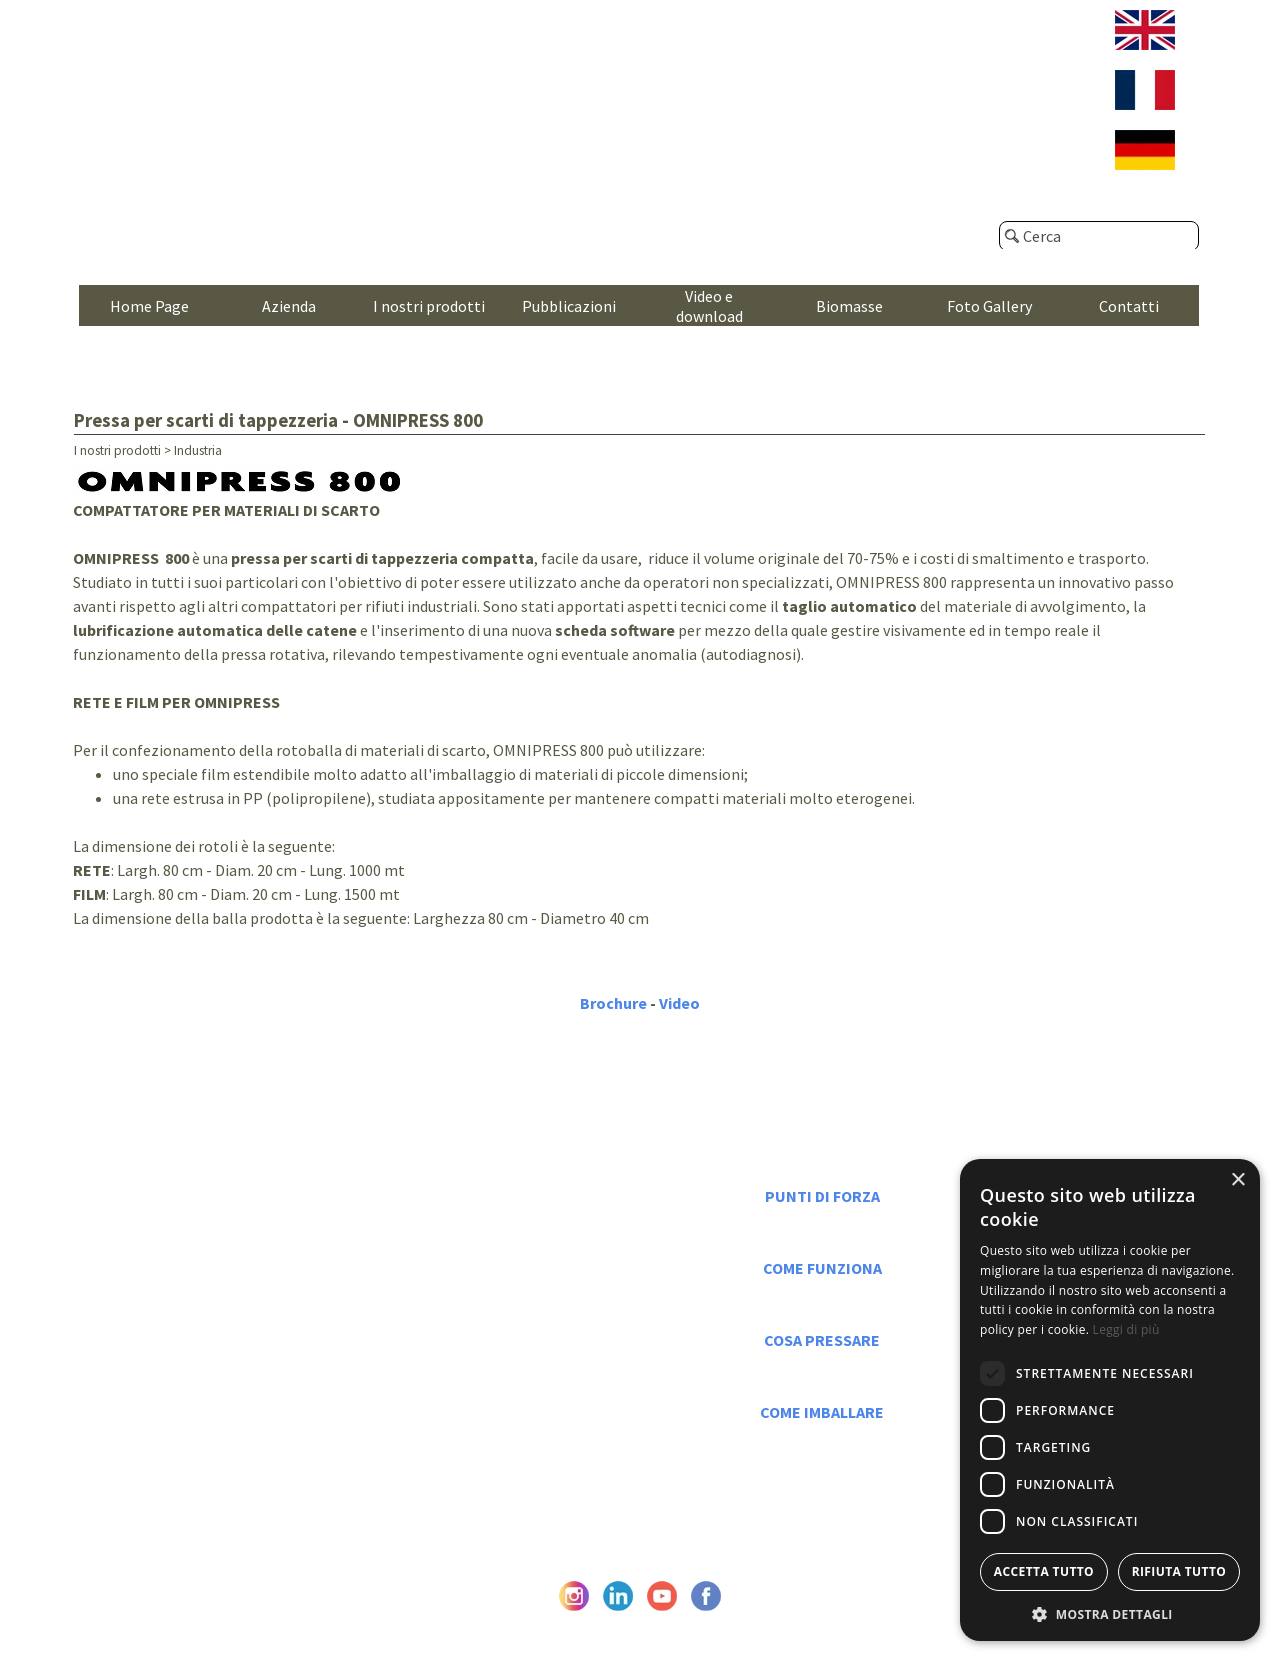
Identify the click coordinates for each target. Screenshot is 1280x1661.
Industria (198, 450)
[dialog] (1110, 1400)
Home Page (149, 306)
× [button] (1237, 1180)
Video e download (709, 306)
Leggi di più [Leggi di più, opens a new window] (1126, 1329)
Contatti (1129, 306)
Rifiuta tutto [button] (1179, 1571)
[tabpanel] (640, 722)
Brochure (613, 1003)
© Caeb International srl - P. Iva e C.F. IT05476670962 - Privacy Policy (640, 1627)
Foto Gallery (989, 306)
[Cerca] (1099, 236)
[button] (1110, 1612)
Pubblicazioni (569, 306)
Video (679, 1003)
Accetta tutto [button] (1044, 1571)
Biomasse (849, 306)
